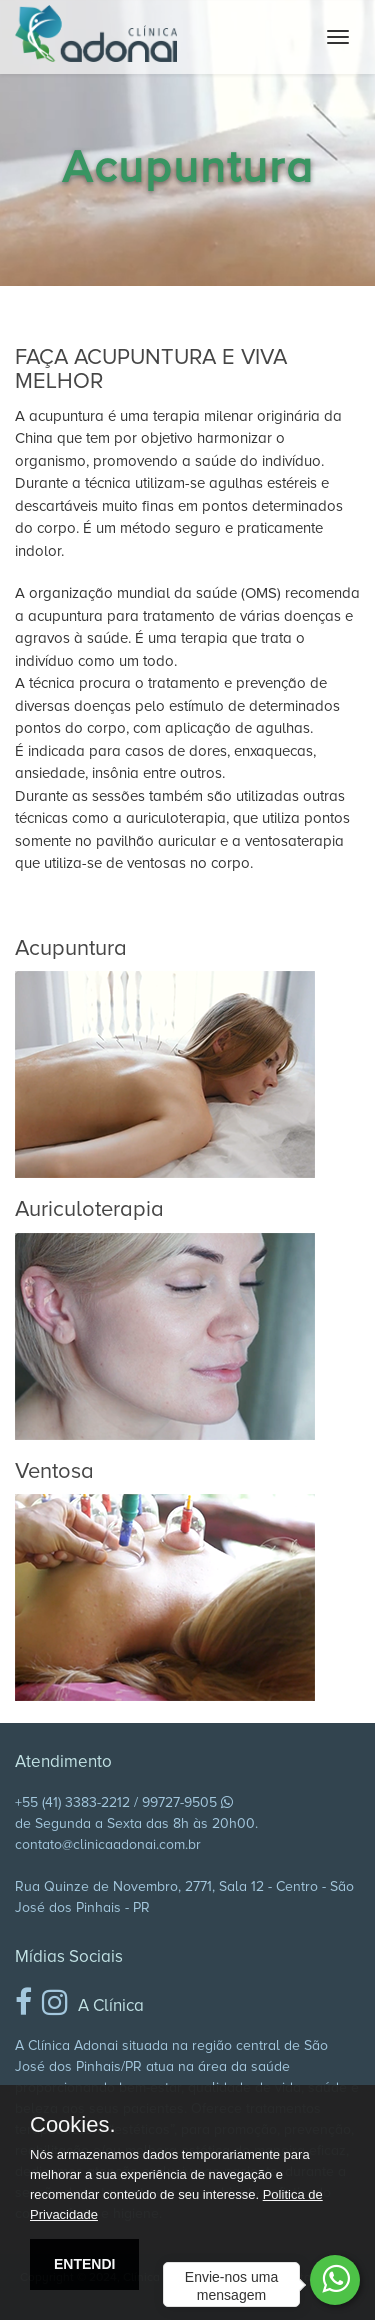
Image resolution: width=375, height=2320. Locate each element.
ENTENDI (84, 2264)
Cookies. (73, 2125)
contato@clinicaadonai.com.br (108, 1844)
